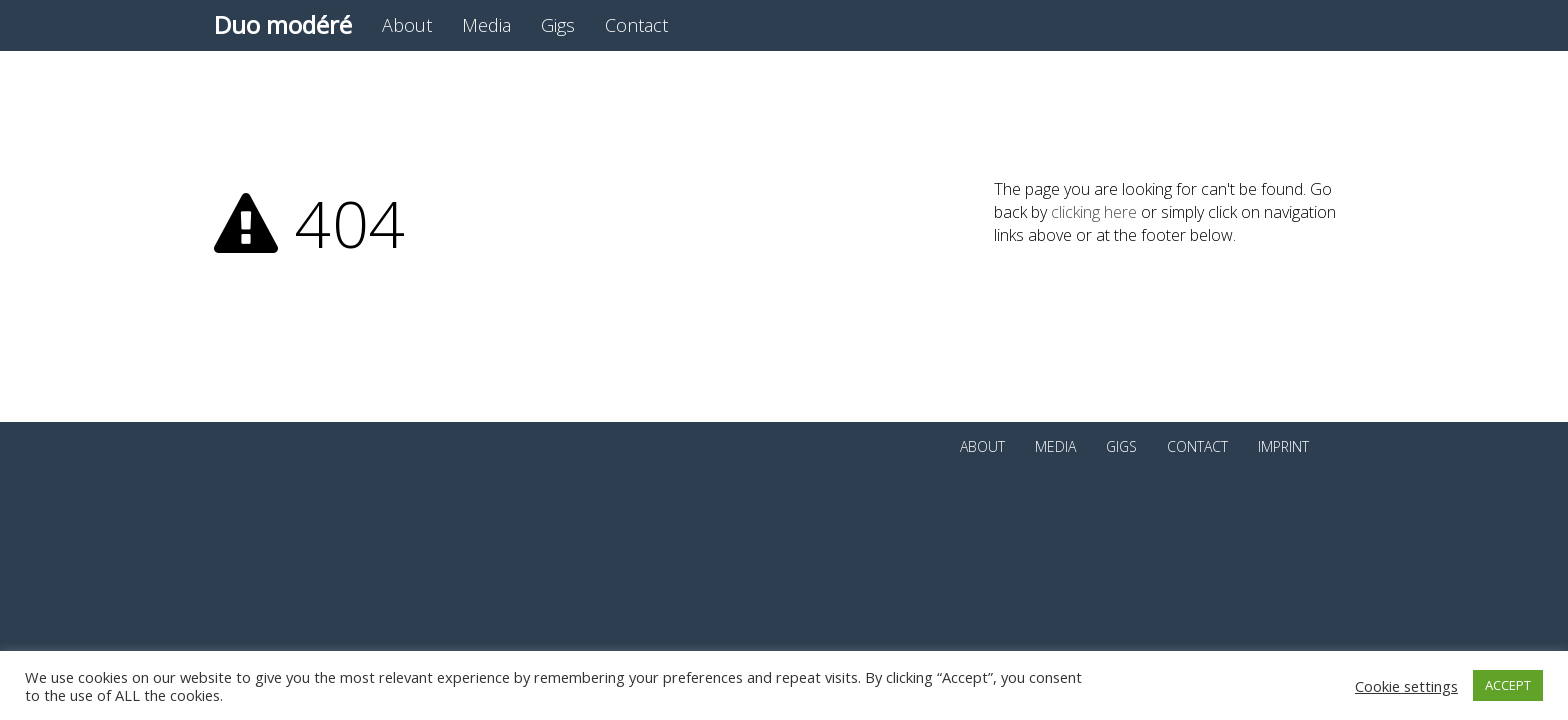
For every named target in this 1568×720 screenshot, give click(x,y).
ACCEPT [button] (1508, 685)
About (407, 25)
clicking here (1094, 212)
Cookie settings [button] (1406, 686)
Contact (636, 25)
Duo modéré (283, 24)
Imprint (1283, 446)
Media (486, 25)
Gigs (558, 25)
